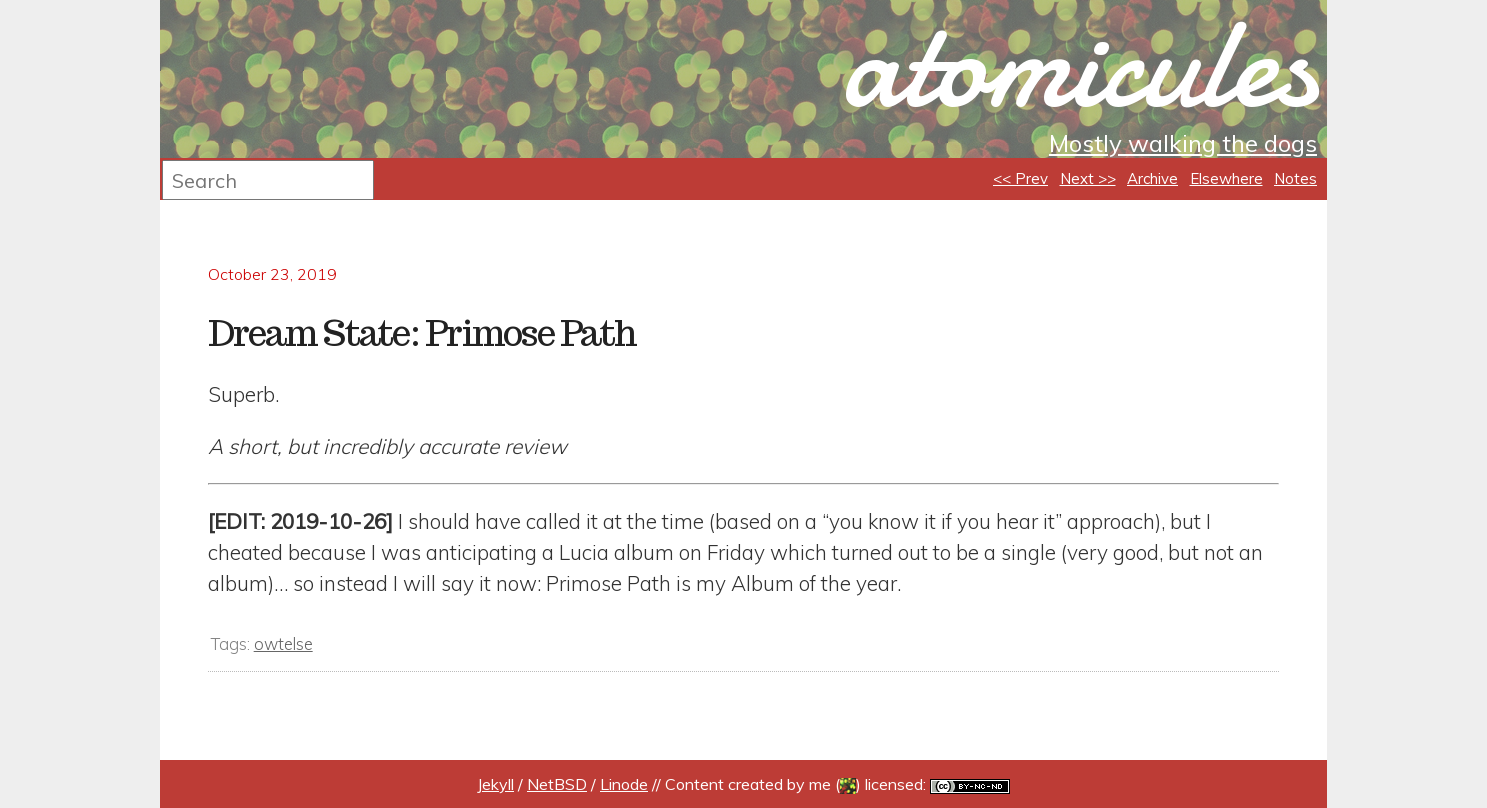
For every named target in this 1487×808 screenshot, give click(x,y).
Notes (1295, 178)
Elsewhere (1226, 178)
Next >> (1088, 178)
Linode (624, 784)
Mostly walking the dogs (1183, 143)
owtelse (283, 643)
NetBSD (557, 784)
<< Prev (1020, 178)
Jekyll (495, 784)
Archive (1152, 178)
